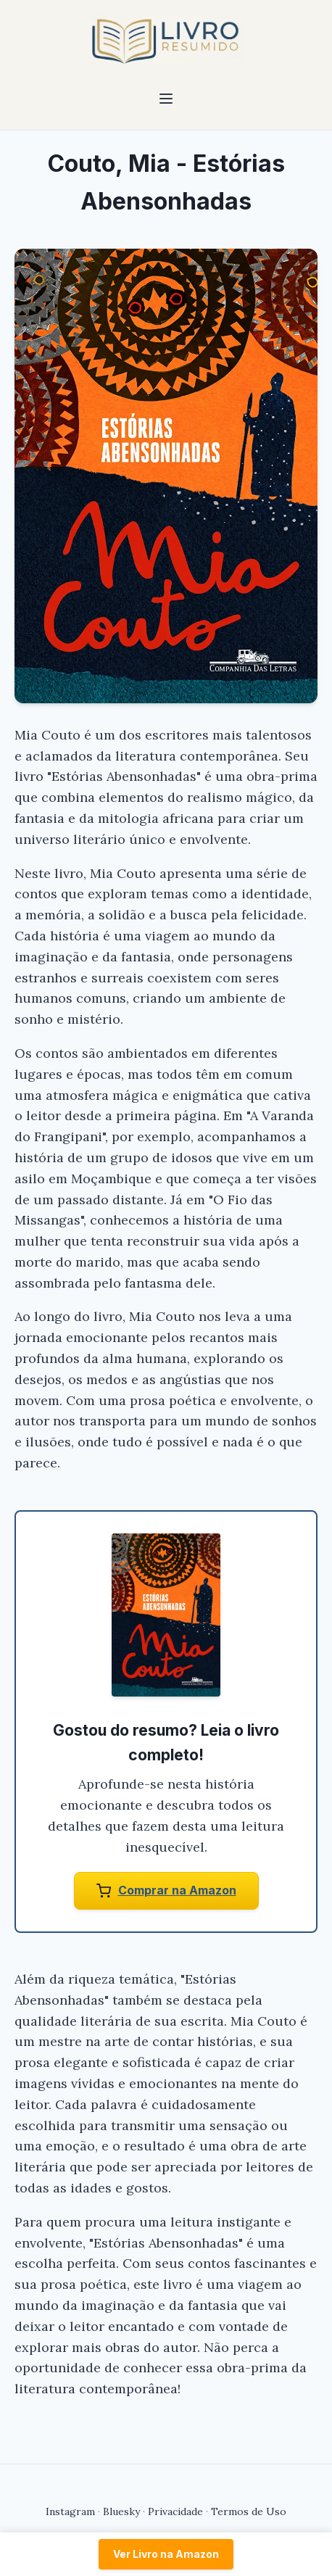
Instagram (70, 2511)
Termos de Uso (248, 2511)
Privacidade (175, 2511)
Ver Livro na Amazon (166, 2554)
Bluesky (121, 2511)
